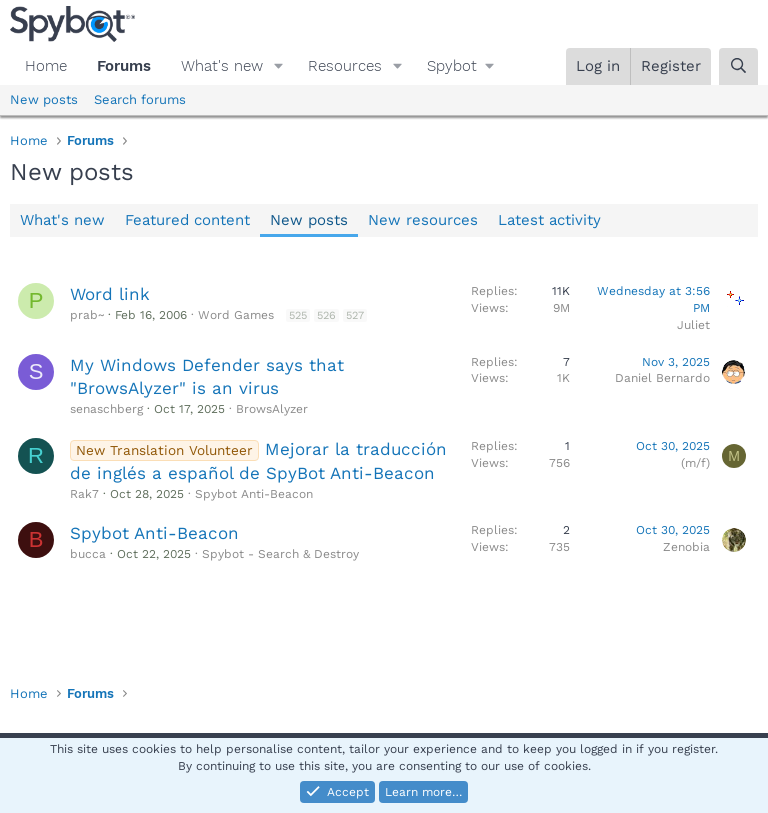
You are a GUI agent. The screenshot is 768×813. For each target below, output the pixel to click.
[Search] (738, 66)
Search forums (140, 99)
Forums (124, 66)
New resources (423, 220)
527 (355, 315)
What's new (222, 66)
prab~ (87, 315)
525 (298, 315)
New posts (44, 99)
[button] (279, 66)
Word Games (236, 315)
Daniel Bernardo (662, 378)
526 (326, 315)
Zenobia (686, 547)
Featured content (187, 220)
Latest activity (549, 220)
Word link (110, 294)
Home (46, 66)
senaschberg (106, 409)
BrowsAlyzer (272, 409)
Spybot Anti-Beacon (254, 494)
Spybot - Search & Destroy (280, 554)
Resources (345, 66)
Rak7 (84, 494)
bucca (88, 554)
